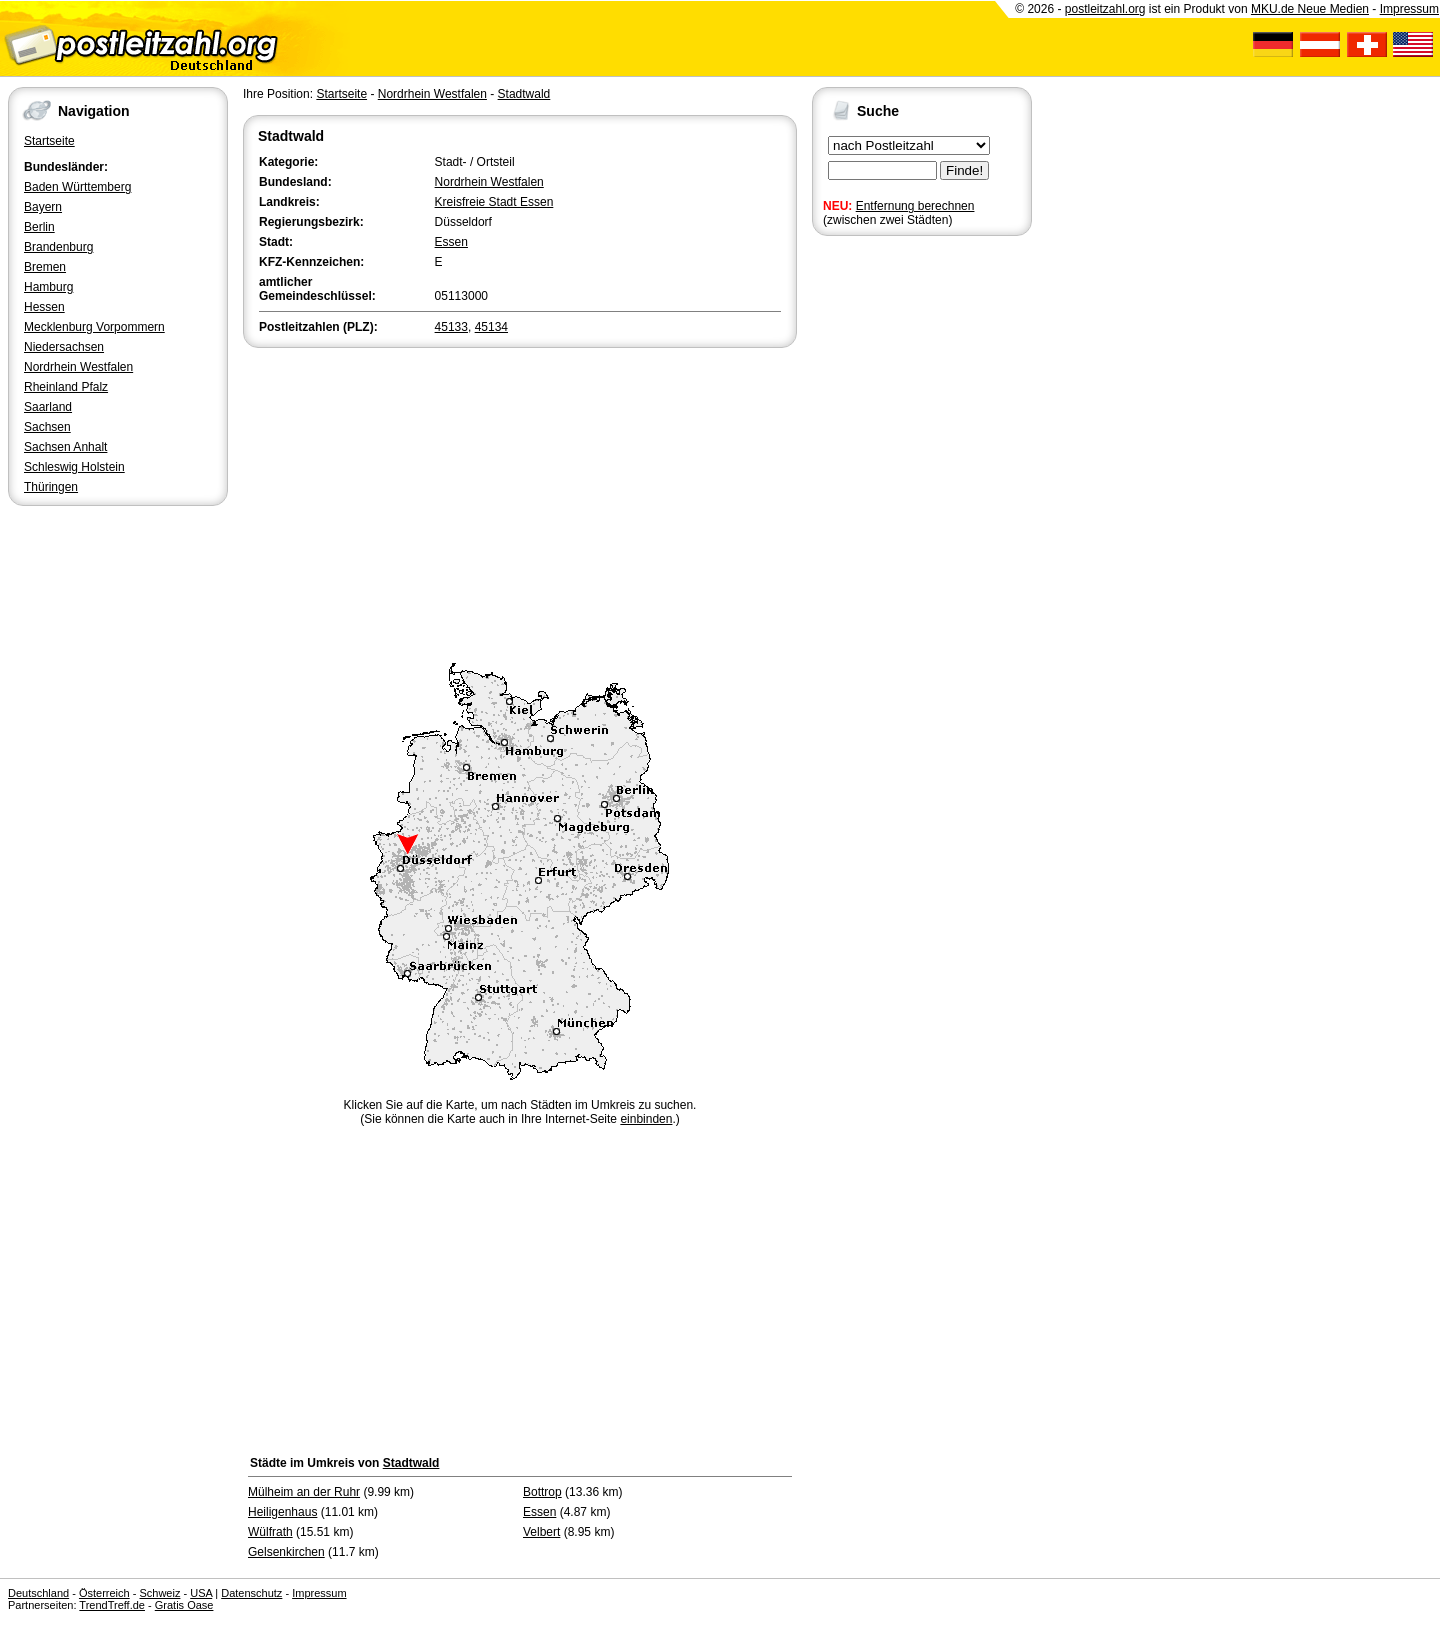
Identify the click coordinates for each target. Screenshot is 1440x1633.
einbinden (646, 1119)
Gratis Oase (184, 1605)
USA (201, 1593)
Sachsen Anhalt (65, 447)
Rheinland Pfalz (66, 387)
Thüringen (51, 487)
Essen (451, 242)
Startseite (49, 141)
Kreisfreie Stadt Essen (494, 202)
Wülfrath (270, 1532)
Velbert (541, 1532)
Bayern (43, 207)
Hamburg (48, 287)
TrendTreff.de (112, 1605)
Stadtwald (524, 94)
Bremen (45, 267)
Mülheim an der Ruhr (304, 1492)
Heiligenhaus (282, 1512)
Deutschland (38, 1593)
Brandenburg (58, 247)
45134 (491, 327)
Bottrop (542, 1492)
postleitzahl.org (1105, 9)
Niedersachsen (64, 347)
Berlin (39, 227)
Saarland (48, 407)
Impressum (1409, 9)
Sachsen (47, 427)
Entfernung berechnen (915, 206)
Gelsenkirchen (286, 1552)
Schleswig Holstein (74, 467)
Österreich (104, 1593)
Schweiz (159, 1593)
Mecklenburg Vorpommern (94, 327)
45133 (451, 327)
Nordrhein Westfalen (78, 367)
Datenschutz (251, 1593)
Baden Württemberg (77, 187)
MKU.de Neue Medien (1310, 9)
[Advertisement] (520, 502)
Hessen (44, 307)
